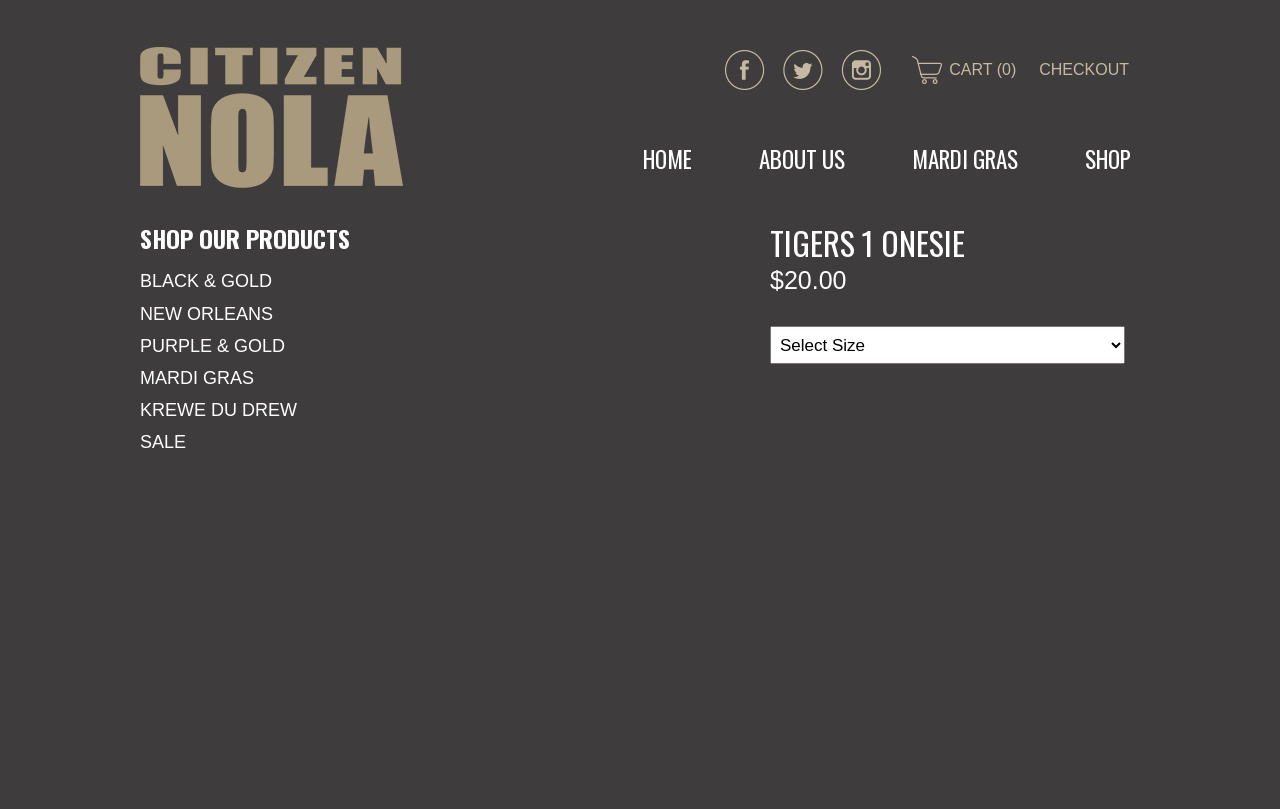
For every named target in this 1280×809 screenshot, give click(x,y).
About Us (802, 159)
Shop (1108, 159)
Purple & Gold (212, 346)
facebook (745, 70)
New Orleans (206, 314)
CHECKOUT (1084, 69)
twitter (803, 70)
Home (667, 159)
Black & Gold (206, 281)
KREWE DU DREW (218, 410)
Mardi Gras (197, 378)
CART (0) (982, 69)
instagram (861, 70)
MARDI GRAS (965, 159)
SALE (163, 442)
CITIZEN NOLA (271, 117)
